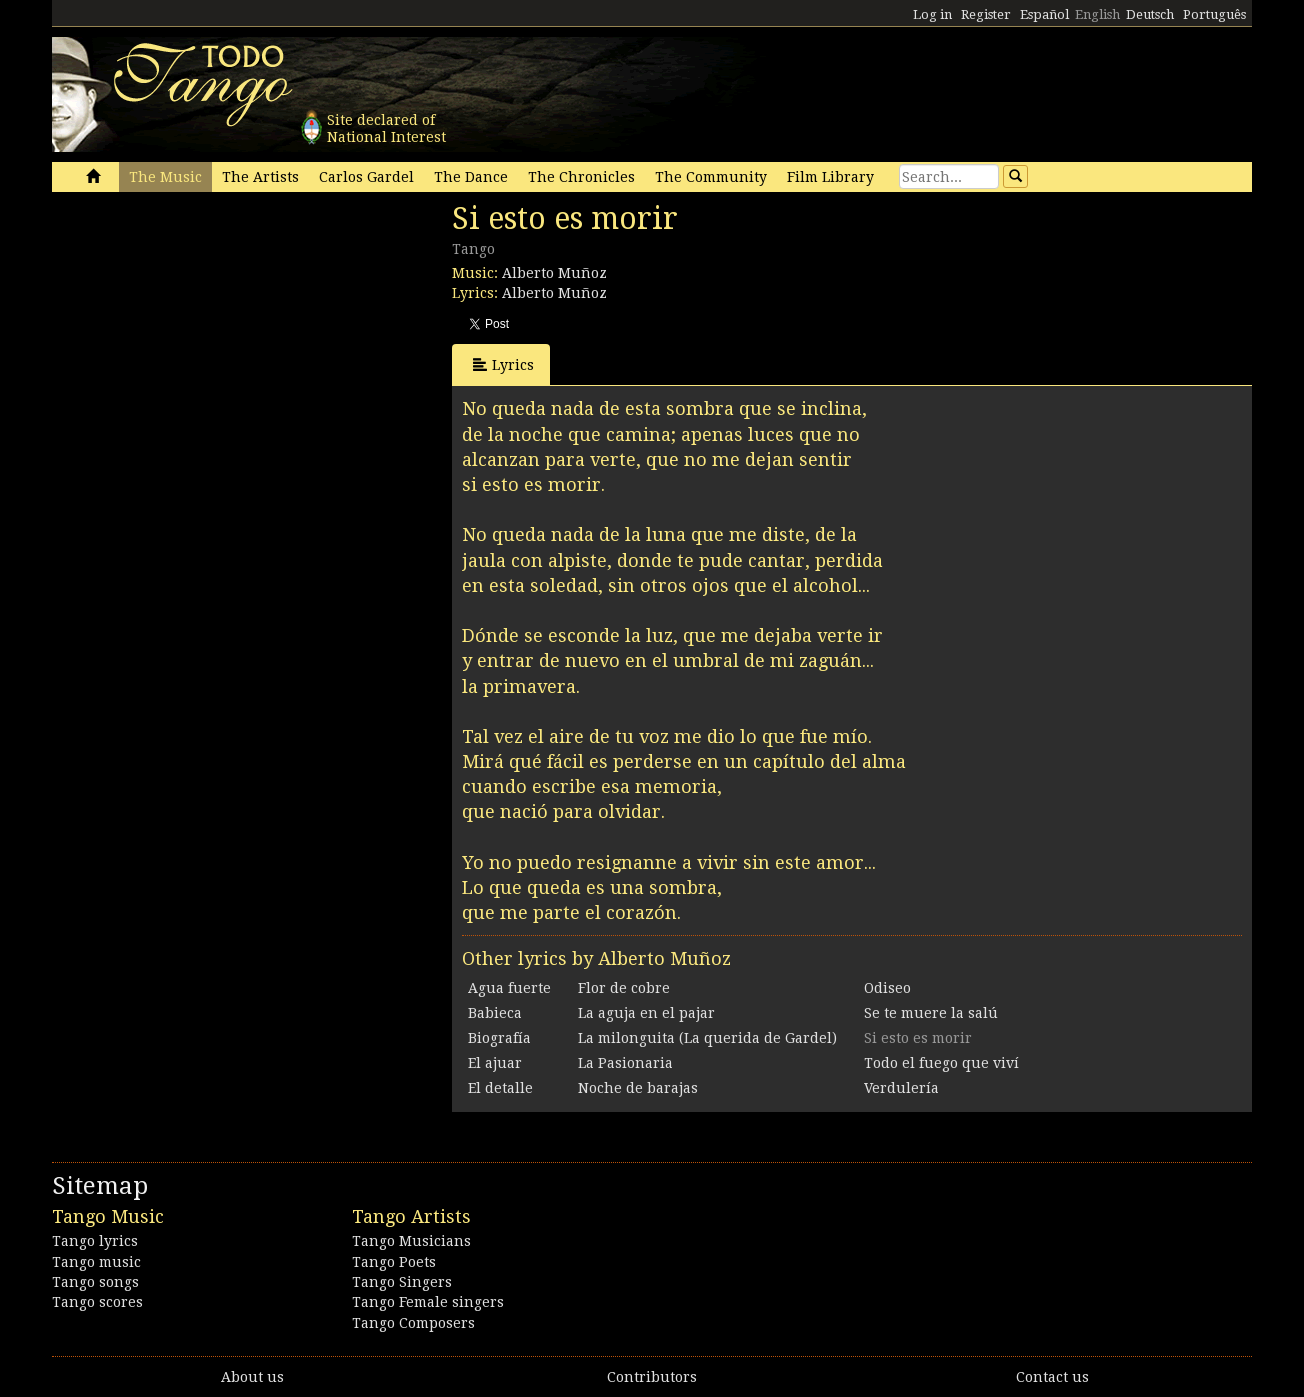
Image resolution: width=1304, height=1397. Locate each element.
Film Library (830, 177)
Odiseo (887, 988)
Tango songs (95, 1282)
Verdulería (901, 1088)
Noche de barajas (638, 1088)
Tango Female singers (428, 1302)
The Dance (471, 177)
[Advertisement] (202, 338)
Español (1044, 14)
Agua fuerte (509, 988)
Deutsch (1150, 14)
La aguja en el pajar (646, 1013)
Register (986, 14)
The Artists (260, 177)
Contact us (1052, 1377)
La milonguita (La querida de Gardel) (707, 1038)
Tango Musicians (411, 1241)
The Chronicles (581, 177)
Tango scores (97, 1302)
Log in (932, 14)
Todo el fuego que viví (941, 1063)
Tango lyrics (95, 1241)
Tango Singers (402, 1282)
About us (252, 1377)
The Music (165, 177)
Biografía (499, 1038)
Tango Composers (413, 1323)
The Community (711, 177)
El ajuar (495, 1063)
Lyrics (503, 364)
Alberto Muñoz (554, 273)
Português (1214, 14)
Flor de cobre (624, 988)
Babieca (495, 1013)
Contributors (652, 1377)
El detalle (500, 1088)
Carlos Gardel (366, 177)
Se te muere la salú (931, 1013)
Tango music (96, 1262)
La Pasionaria (625, 1063)
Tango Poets (394, 1262)
